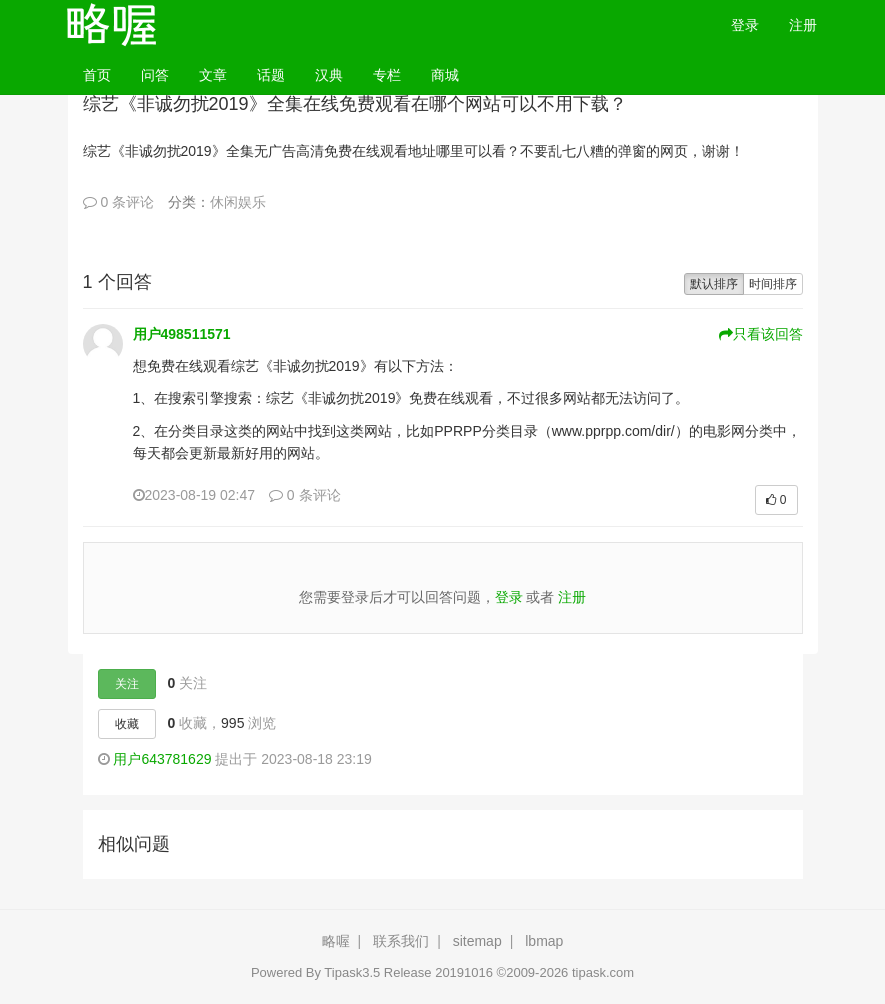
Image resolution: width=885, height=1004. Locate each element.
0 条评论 (119, 202)
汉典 (329, 75)
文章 (213, 75)
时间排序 (773, 284)
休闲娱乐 (238, 202)
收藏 (127, 724)
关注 (127, 684)
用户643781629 (162, 759)
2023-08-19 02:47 (194, 495)
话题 (271, 75)
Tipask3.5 (352, 972)
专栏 (387, 75)
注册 (803, 25)
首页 (104, 73)
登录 (745, 25)
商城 (445, 75)
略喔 (336, 941)
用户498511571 (182, 334)
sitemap (477, 941)
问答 (155, 75)
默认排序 (714, 284)
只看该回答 (761, 334)
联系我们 (401, 941)
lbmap (544, 941)
